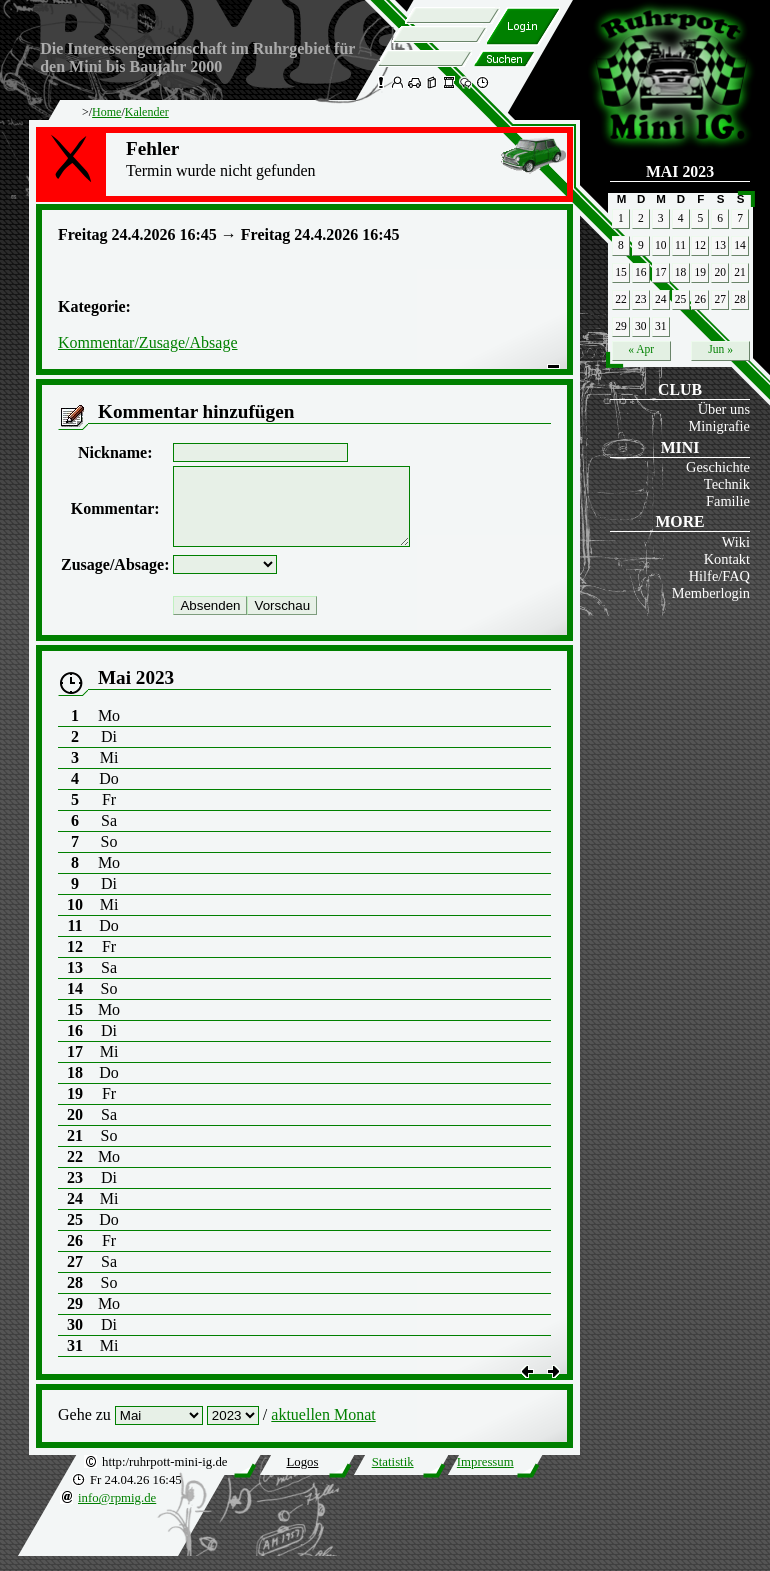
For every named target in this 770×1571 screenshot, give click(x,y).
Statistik (393, 1477)
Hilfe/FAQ (719, 576)
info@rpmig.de (117, 1513)
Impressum (485, 1477)
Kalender (147, 112)
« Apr (641, 349)
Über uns (724, 409)
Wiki (736, 542)
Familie (728, 501)
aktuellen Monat (323, 1429)
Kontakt (727, 559)
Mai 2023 (680, 171)
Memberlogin (711, 593)
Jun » (720, 349)
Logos (302, 1477)
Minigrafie (719, 426)
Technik (727, 484)
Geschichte (718, 467)
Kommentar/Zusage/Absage (148, 342)
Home (106, 112)
